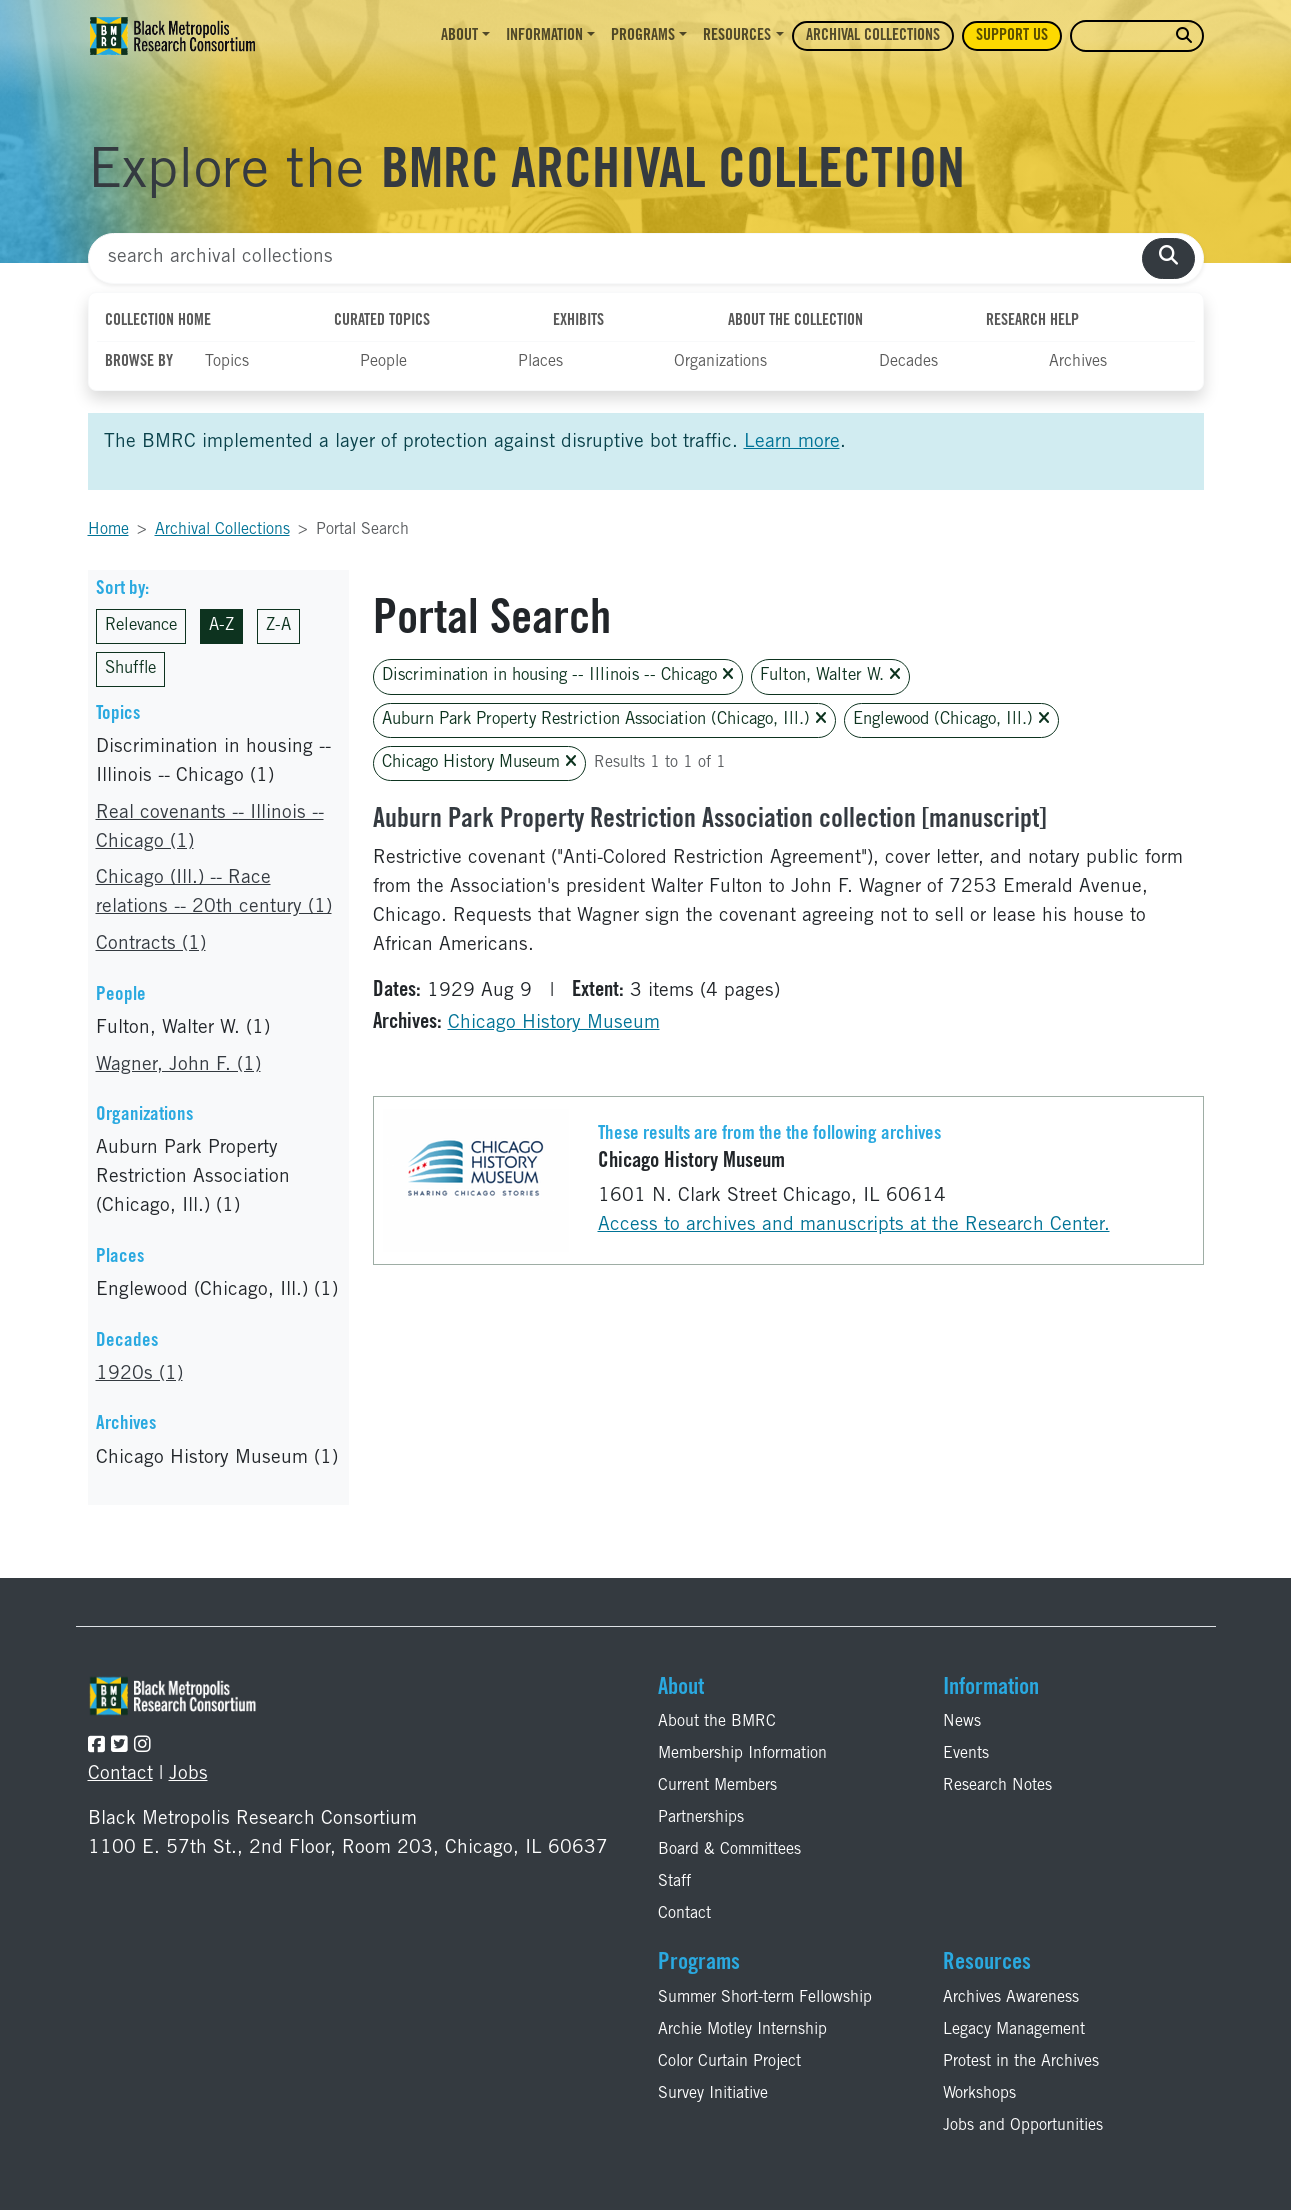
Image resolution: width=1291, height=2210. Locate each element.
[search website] (1184, 36)
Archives (1078, 362)
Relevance (141, 626)
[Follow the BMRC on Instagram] (142, 1746)
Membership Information (742, 1754)
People (383, 362)
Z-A (278, 626)
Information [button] (544, 36)
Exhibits (578, 321)
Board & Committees (729, 1850)
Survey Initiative (713, 2094)
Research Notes (997, 1786)
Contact (120, 1774)
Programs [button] (643, 36)
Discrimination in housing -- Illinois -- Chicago (558, 675)
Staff (674, 1882)
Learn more (792, 442)
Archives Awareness (1011, 1998)
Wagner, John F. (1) (178, 1065)
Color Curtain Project (729, 2062)
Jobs (188, 1774)
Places (540, 362)
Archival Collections (873, 36)
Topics (227, 362)
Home (108, 530)
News (962, 1722)
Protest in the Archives (1021, 2062)
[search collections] (1168, 258)
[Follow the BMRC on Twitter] (119, 1746)
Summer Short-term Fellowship (765, 1998)
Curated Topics (382, 321)
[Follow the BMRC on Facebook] (96, 1746)
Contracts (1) (151, 944)
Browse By (139, 362)
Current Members (717, 1786)
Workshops (979, 2094)
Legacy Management (1014, 2030)
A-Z (221, 626)
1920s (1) (139, 1374)
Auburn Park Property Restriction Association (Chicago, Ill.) (604, 719)
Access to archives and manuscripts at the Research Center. (854, 1225)
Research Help (1032, 321)
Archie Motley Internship (742, 2030)
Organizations (720, 362)
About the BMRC (717, 1722)
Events (966, 1754)
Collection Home (158, 321)
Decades (908, 362)
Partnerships (701, 1818)
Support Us (1012, 36)
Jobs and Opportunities (1023, 2126)
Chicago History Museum (479, 762)
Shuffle (130, 669)
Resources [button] (737, 36)
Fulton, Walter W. (830, 675)
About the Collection (795, 321)
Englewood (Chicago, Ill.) (951, 719)
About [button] (459, 36)
